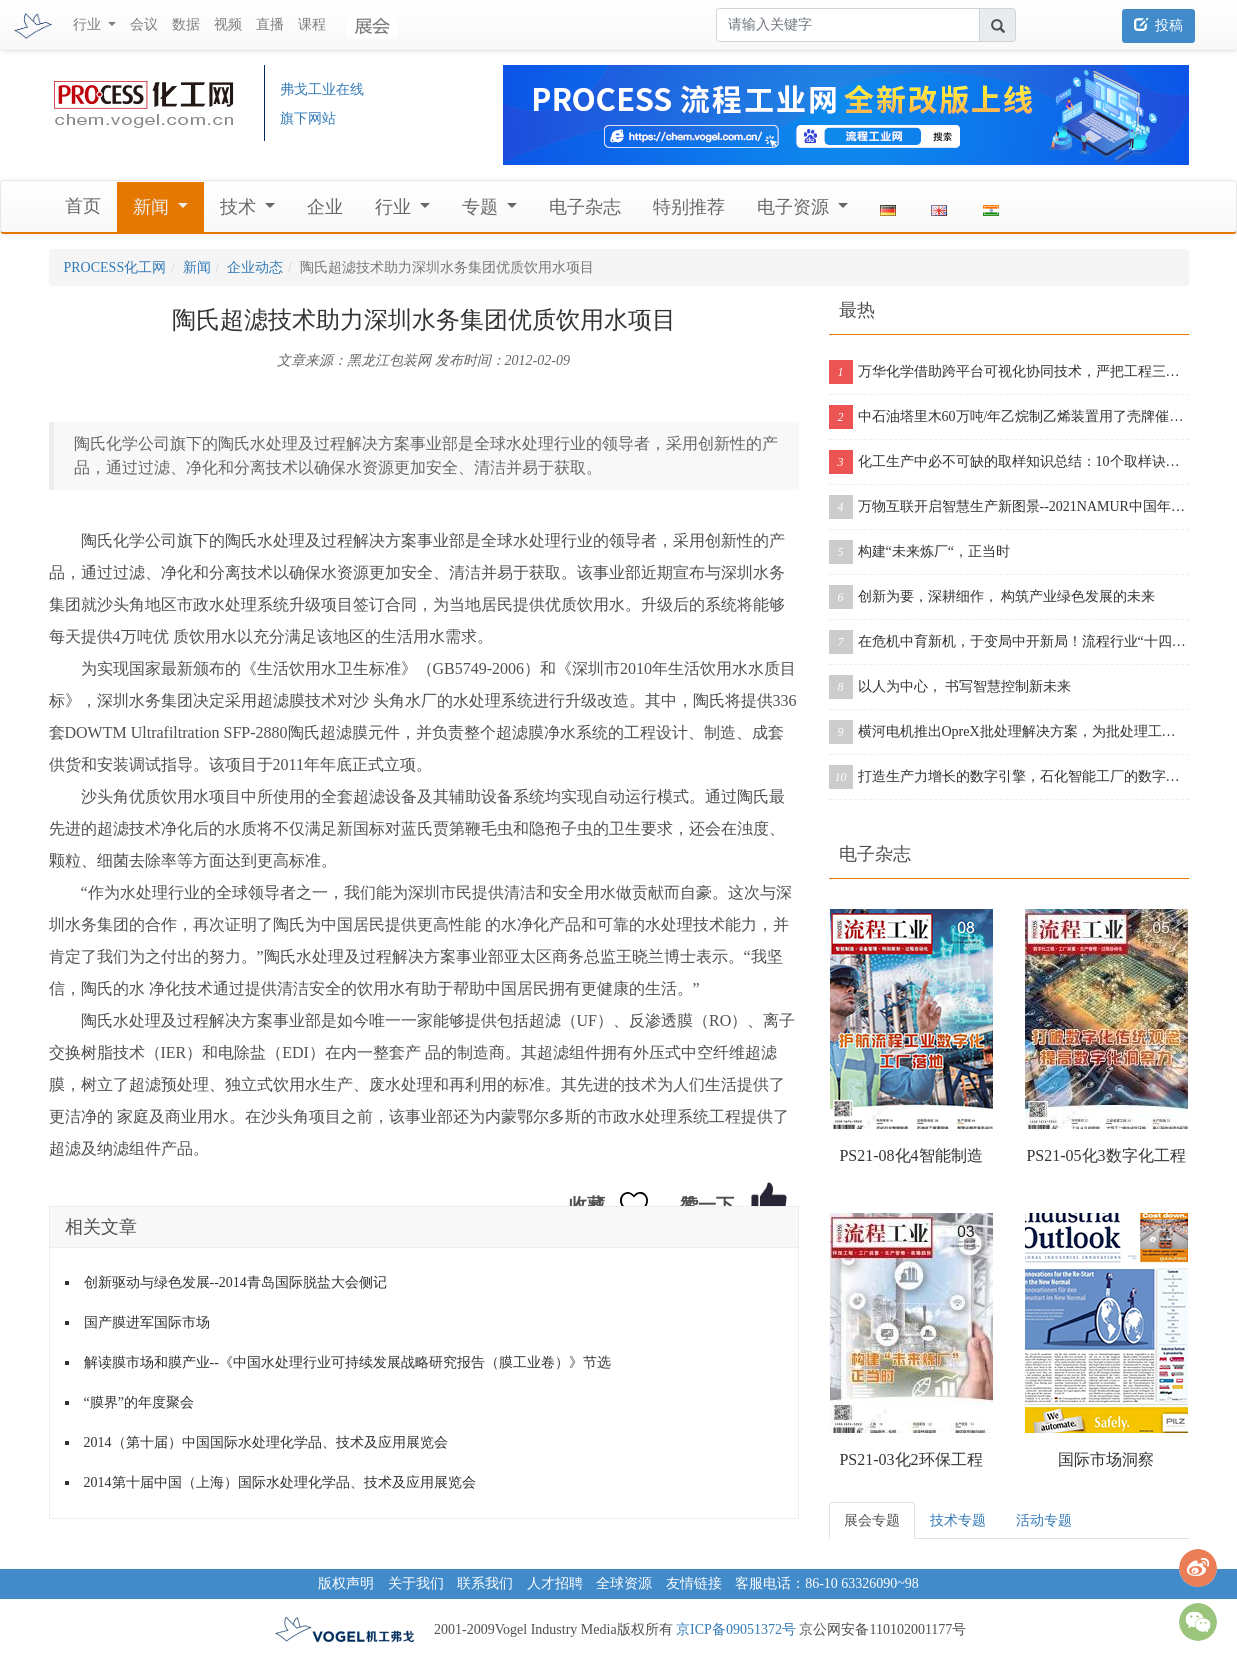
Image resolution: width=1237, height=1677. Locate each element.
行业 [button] (89, 24)
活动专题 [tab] (1044, 1520)
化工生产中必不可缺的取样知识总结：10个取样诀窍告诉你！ (1009, 462)
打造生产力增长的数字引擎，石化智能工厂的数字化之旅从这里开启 (1009, 777)
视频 (228, 24)
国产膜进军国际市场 (147, 1322)
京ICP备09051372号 (736, 1629)
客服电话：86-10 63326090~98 (827, 1583)
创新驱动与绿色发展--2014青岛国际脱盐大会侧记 (235, 1282)
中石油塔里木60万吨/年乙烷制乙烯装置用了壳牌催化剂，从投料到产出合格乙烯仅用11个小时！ (1009, 417)
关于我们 (416, 1583)
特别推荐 (689, 207)
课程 (312, 24)
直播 (270, 24)
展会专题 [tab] (872, 1520)
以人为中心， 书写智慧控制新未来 (950, 687)
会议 (144, 24)
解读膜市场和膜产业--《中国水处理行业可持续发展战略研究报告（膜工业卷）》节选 (347, 1362)
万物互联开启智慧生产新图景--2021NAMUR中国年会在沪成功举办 (1009, 507)
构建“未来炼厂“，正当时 (919, 552)
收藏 (587, 1205)
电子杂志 (585, 207)
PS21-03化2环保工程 (910, 1459)
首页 (83, 206)
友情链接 (694, 1583)
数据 (186, 24)
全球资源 (624, 1583)
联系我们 (485, 1583)
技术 (240, 207)
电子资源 (795, 207)
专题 (482, 207)
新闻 (153, 207)
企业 (325, 207)
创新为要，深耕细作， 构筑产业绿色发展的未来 (992, 597)
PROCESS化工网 (115, 267)
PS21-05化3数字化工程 (1105, 1155)
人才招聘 (555, 1583)
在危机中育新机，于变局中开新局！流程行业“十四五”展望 (1009, 642)
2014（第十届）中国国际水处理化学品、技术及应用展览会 (266, 1442)
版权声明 (346, 1583)
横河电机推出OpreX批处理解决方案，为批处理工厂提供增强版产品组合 (1009, 732)
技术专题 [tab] (958, 1520)
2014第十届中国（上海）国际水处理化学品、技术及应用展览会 (280, 1482)
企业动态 (255, 267)
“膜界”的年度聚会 (139, 1402)
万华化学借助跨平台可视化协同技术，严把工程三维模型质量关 (1009, 372)
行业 (395, 207)
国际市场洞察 (1106, 1459)
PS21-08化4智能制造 (910, 1155)
